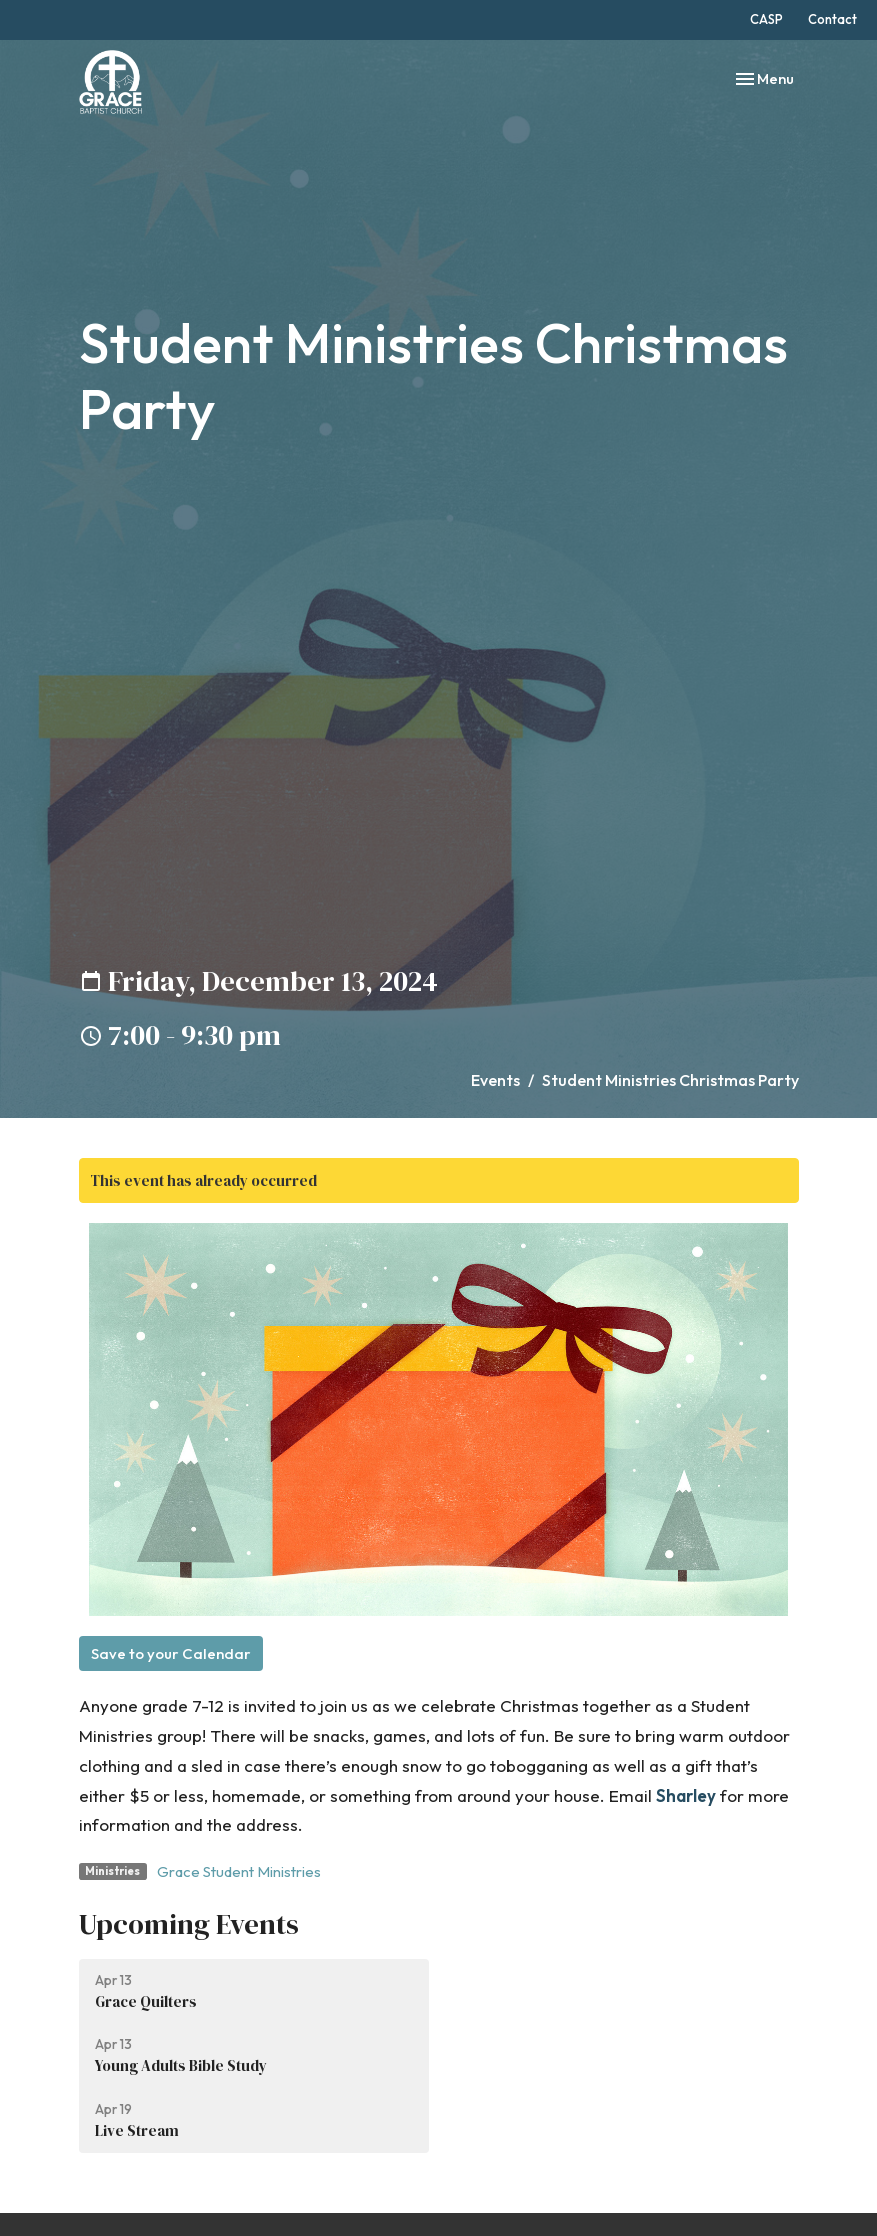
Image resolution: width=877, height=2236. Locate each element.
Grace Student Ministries (239, 1871)
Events (495, 1080)
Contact (832, 19)
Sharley (686, 1795)
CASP (766, 19)
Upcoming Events (189, 1924)
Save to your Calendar (171, 1653)
